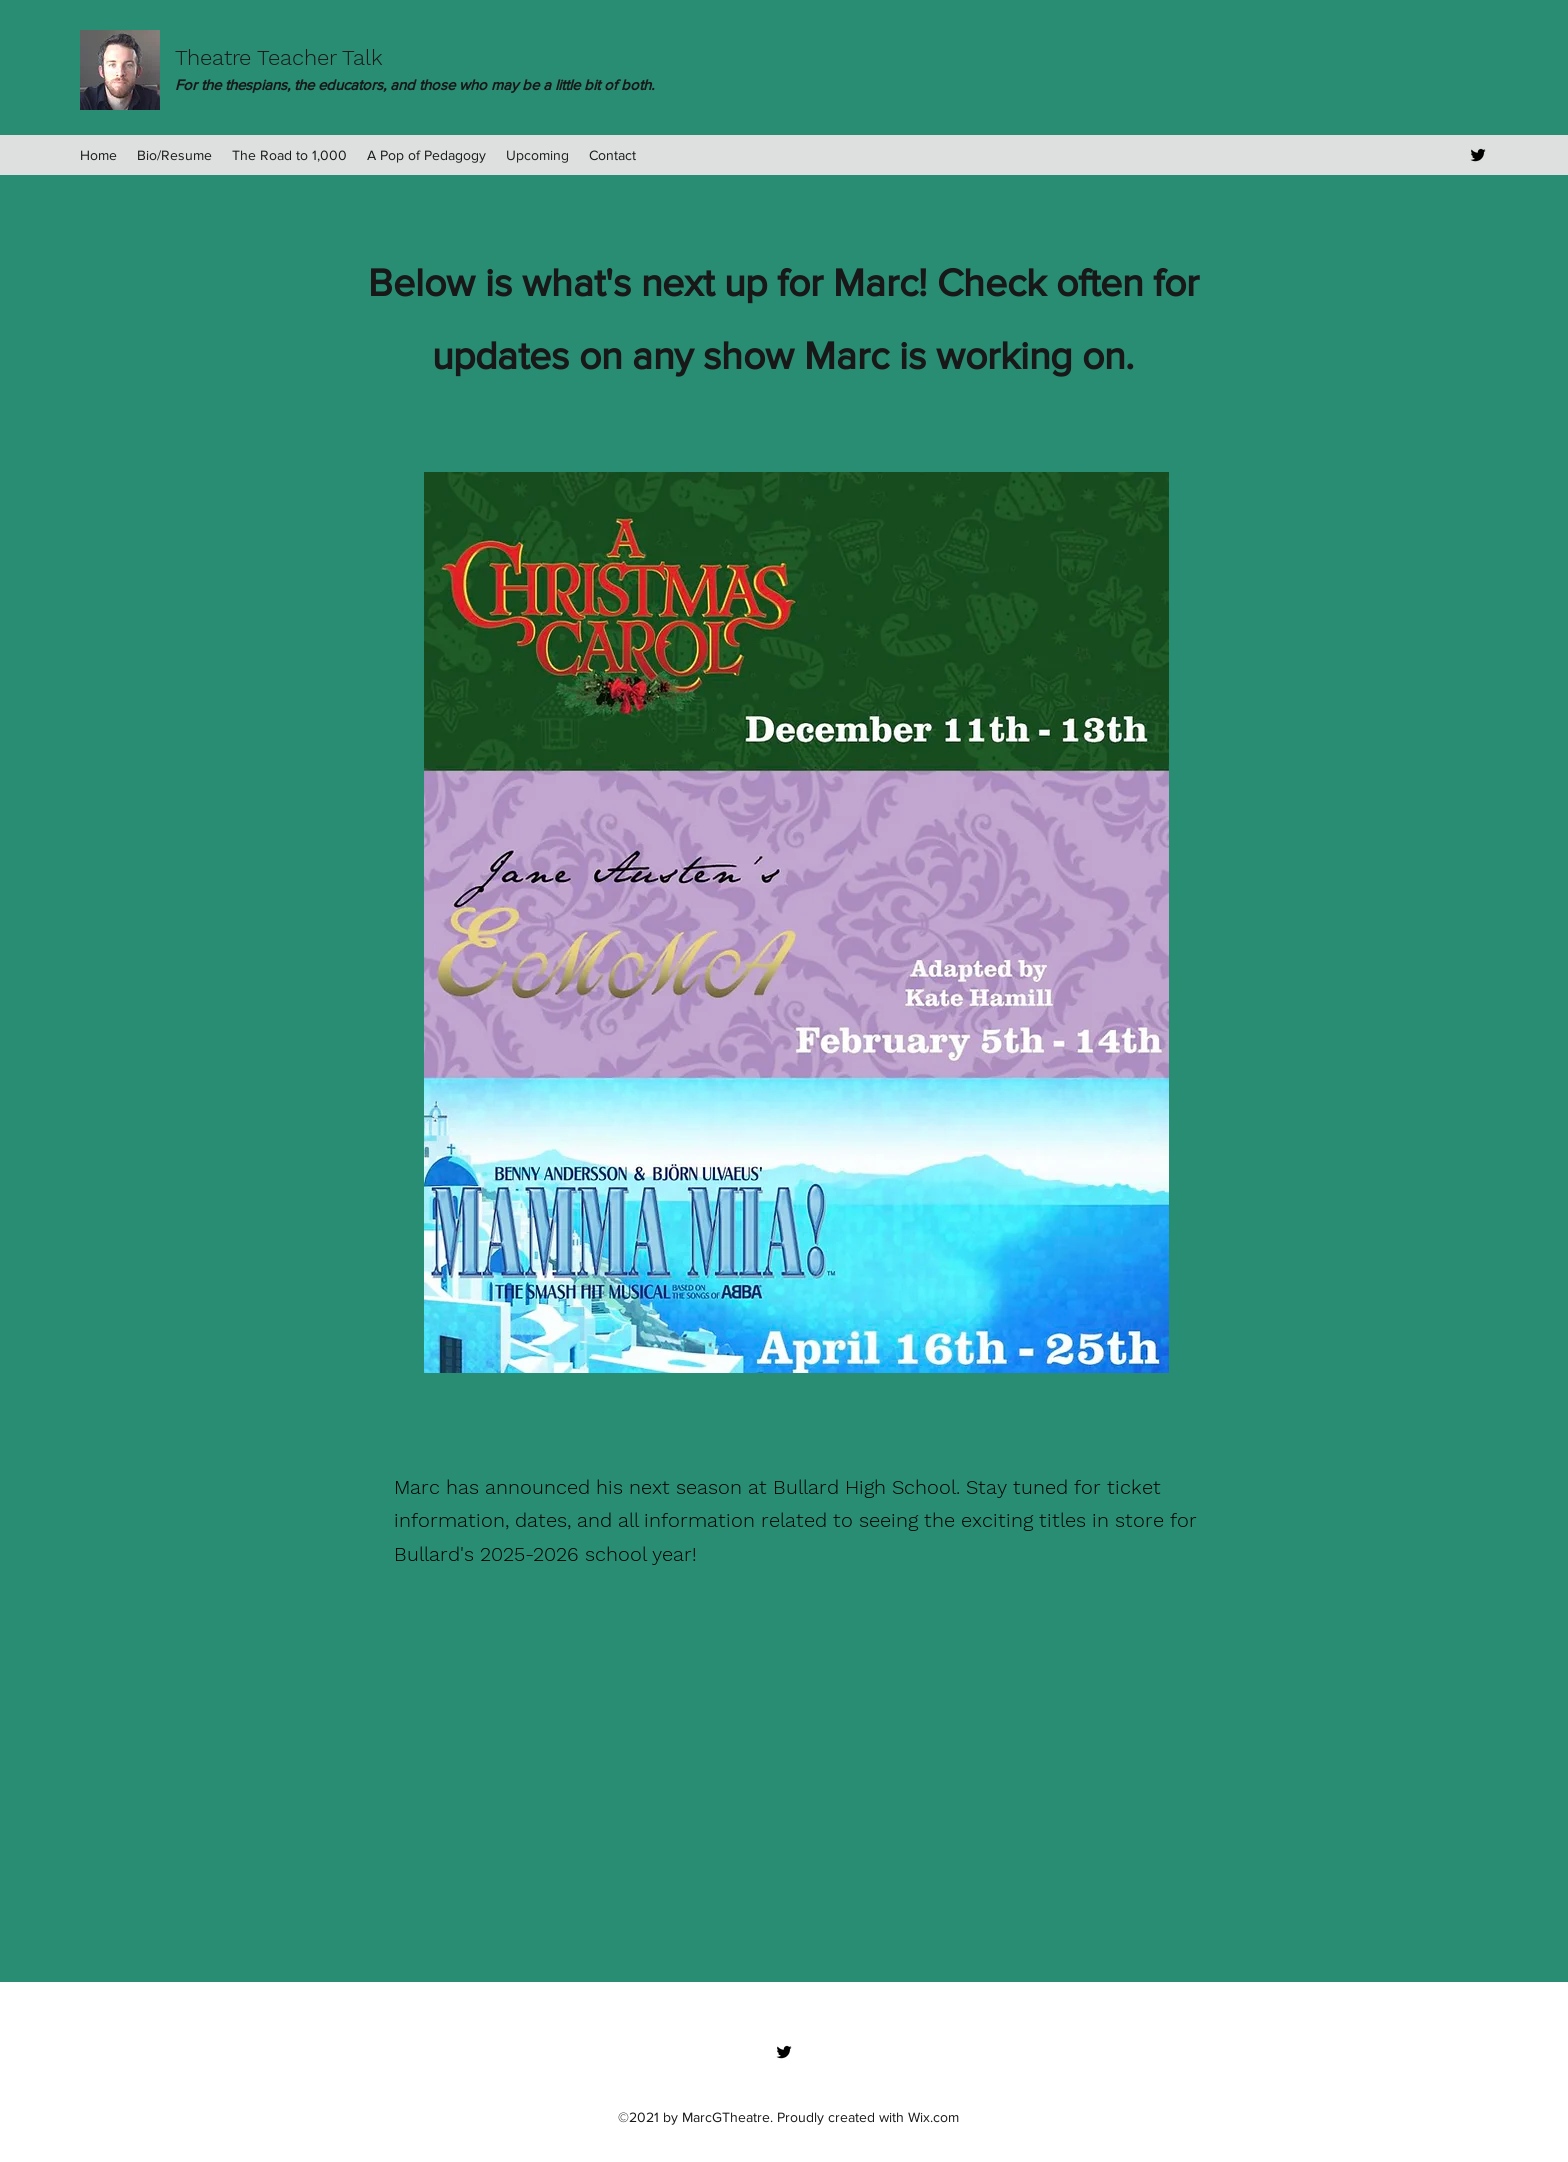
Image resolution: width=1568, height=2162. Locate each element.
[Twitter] (1478, 155)
